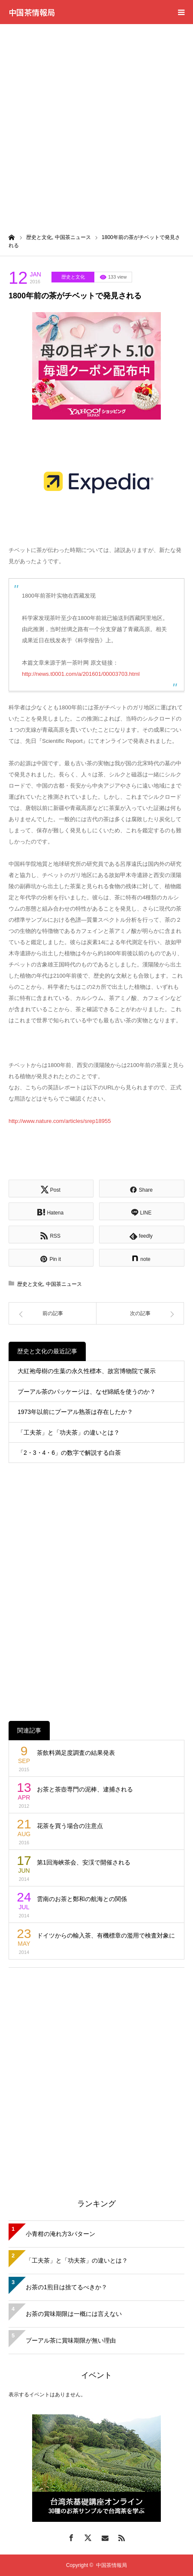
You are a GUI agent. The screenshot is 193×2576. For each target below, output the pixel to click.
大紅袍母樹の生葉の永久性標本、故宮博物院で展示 (87, 1371)
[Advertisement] (96, 125)
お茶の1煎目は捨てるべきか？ (66, 2287)
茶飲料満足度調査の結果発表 (76, 1752)
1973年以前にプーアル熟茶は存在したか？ (75, 1411)
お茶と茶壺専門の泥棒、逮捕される (85, 1789)
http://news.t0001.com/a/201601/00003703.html (81, 674)
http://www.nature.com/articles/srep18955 (60, 1121)
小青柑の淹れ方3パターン (60, 2233)
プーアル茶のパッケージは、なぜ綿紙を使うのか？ (87, 1391)
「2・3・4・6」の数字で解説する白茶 (69, 1452)
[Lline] (141, 1211)
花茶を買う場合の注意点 (70, 1825)
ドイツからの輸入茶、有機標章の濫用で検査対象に (106, 1935)
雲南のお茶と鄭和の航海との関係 (82, 1898)
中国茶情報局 (32, 12)
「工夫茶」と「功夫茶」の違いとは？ (69, 1432)
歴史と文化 (73, 276)
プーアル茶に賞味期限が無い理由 (71, 2340)
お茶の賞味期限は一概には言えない (74, 2313)
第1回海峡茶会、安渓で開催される (83, 1862)
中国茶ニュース (64, 1284)
